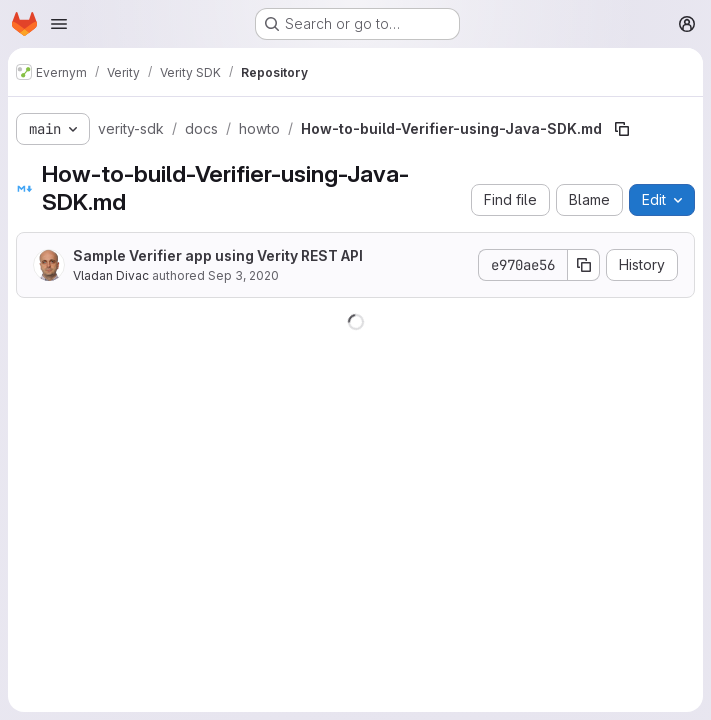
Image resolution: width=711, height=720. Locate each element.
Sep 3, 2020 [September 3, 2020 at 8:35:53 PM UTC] (243, 275)
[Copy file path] (622, 129)
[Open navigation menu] (59, 24)
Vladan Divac (111, 275)
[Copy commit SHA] (584, 265)
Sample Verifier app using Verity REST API (218, 255)
